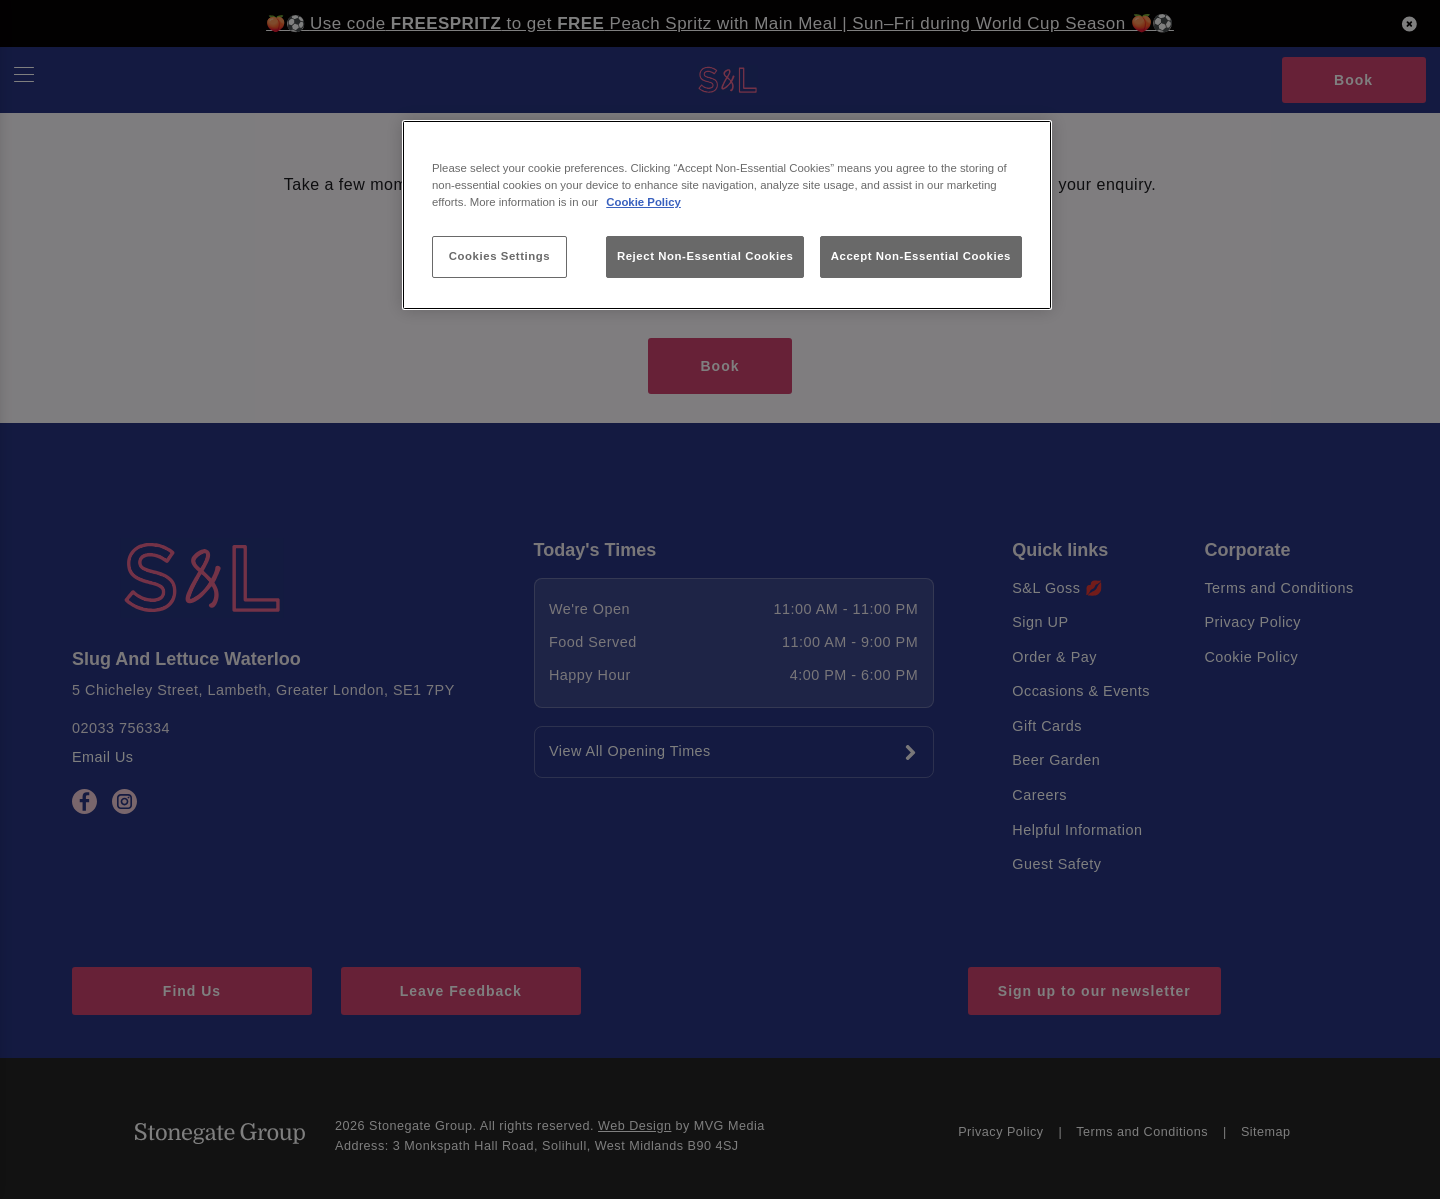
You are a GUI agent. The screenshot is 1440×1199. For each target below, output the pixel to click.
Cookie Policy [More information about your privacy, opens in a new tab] (643, 202)
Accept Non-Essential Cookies (921, 256)
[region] (727, 215)
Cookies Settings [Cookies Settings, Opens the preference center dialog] (499, 256)
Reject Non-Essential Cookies (705, 256)
